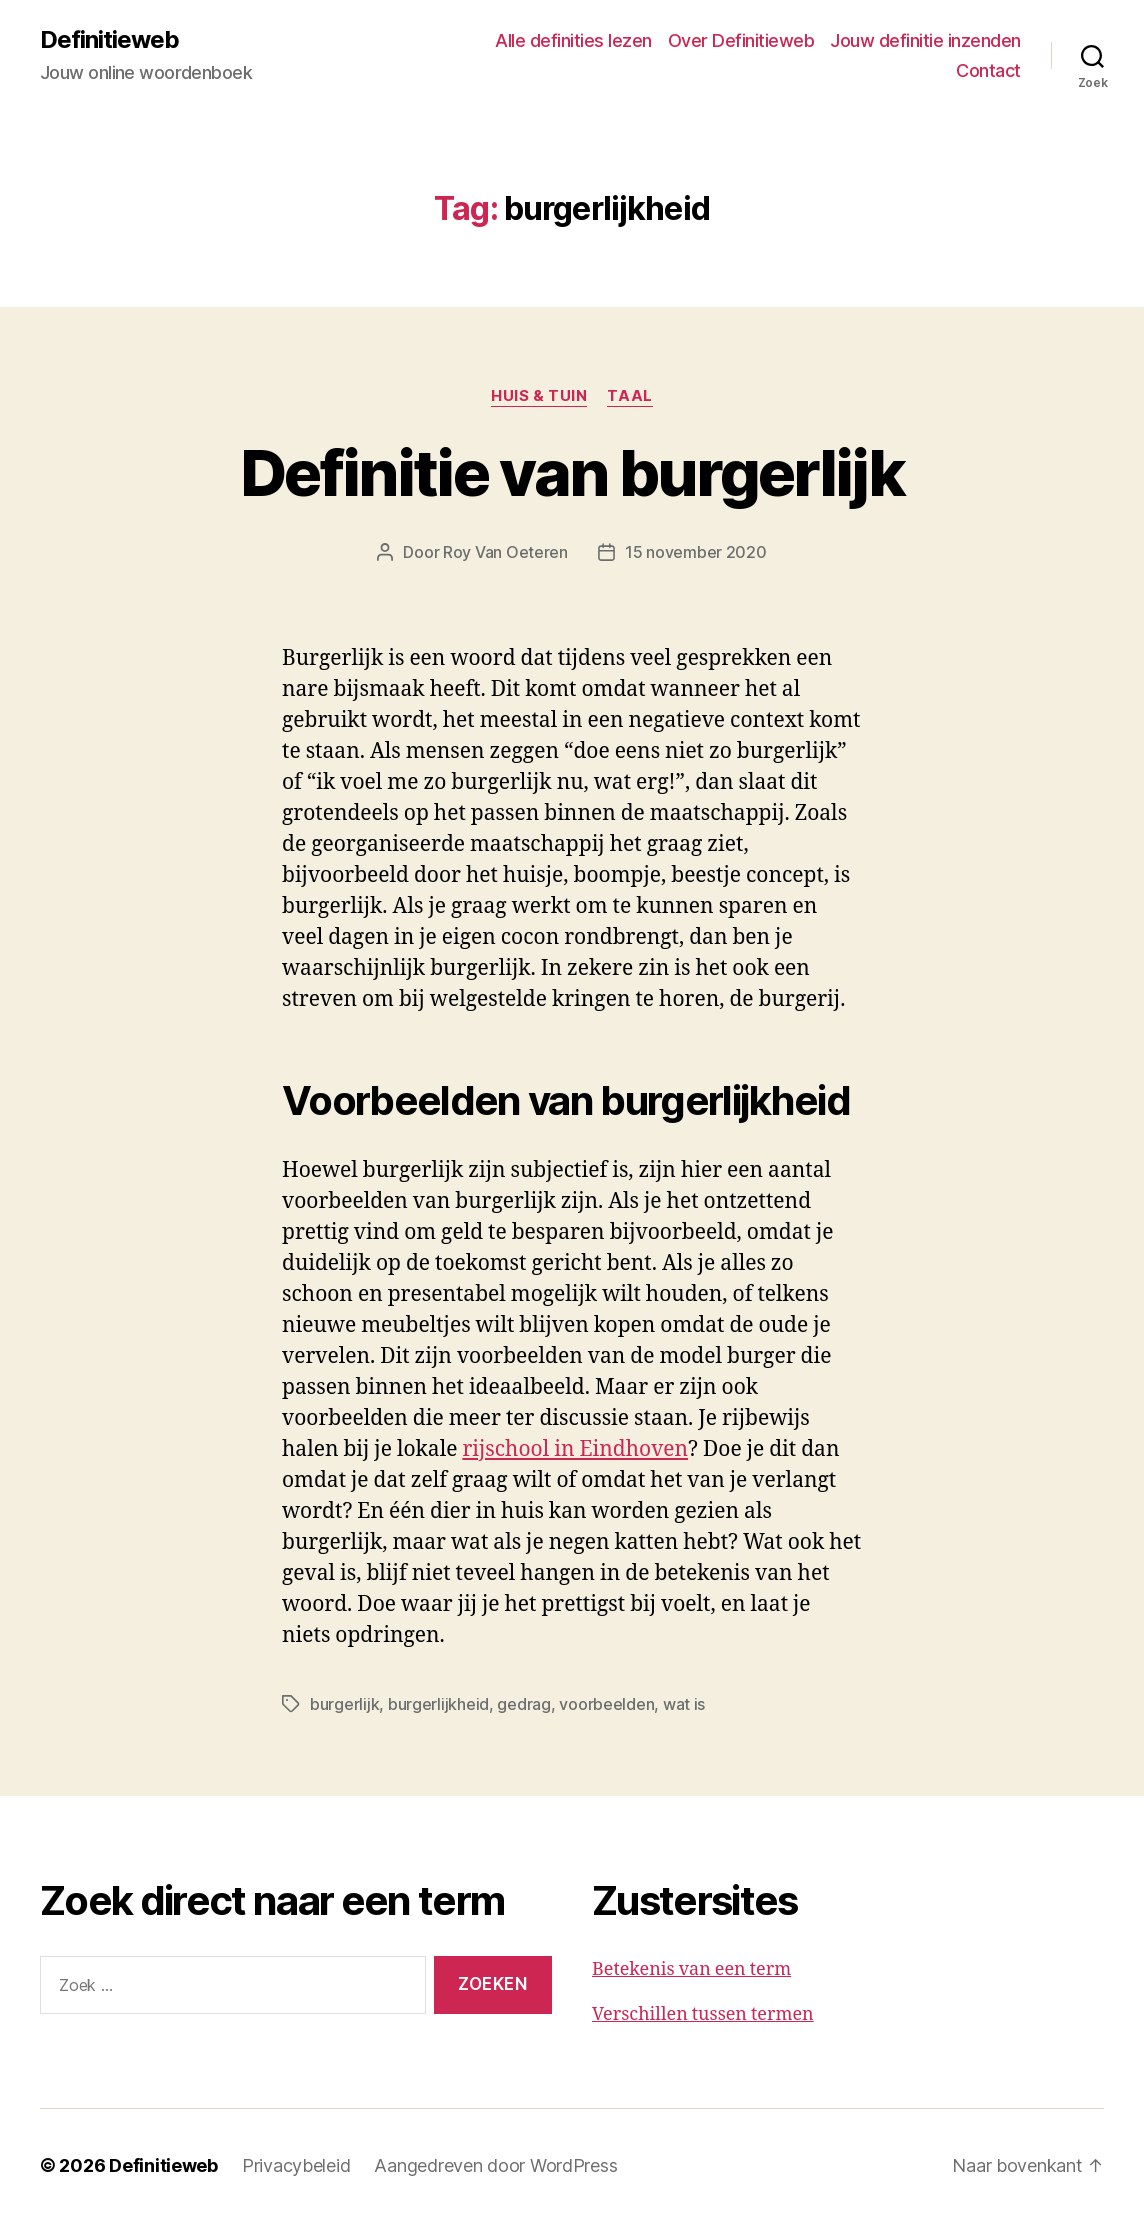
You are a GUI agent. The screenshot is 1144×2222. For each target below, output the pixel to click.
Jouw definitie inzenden (925, 40)
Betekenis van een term (691, 1969)
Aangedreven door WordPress (495, 2165)
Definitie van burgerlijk (572, 472)
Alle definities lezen (573, 40)
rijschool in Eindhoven (575, 1449)
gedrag (523, 1704)
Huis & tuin (539, 396)
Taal (629, 396)
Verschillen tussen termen (703, 2014)
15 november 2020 (696, 552)
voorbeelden (606, 1704)
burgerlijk (344, 1704)
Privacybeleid (296, 2165)
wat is (684, 1704)
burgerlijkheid (438, 1704)
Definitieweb (109, 40)
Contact (988, 70)
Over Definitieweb (741, 40)
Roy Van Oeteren (505, 552)
